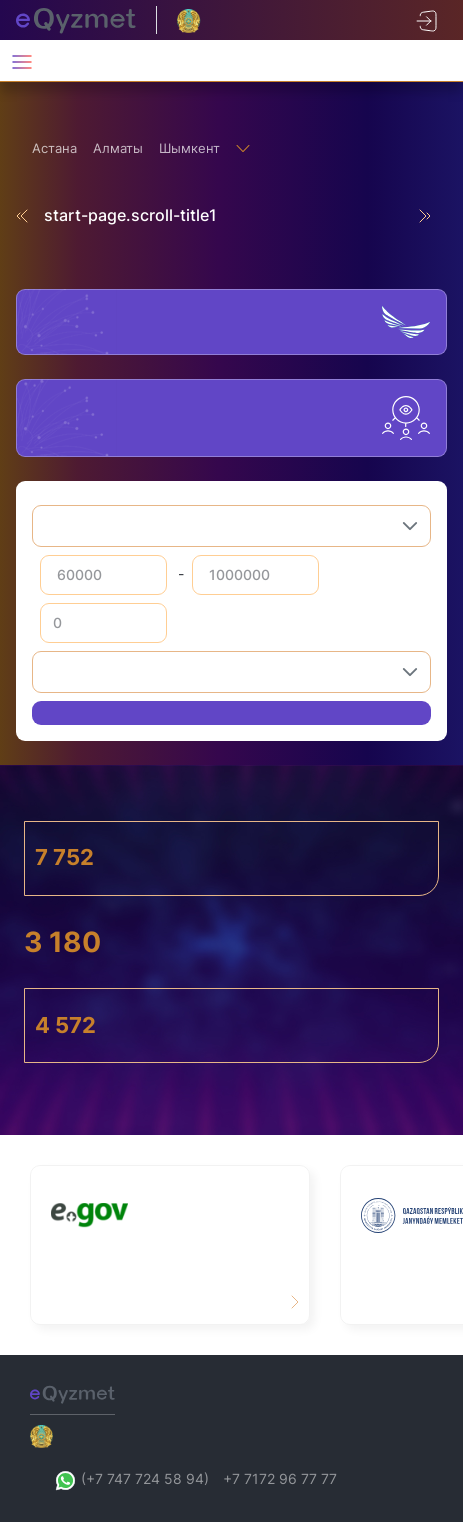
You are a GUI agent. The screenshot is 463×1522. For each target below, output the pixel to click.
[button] (410, 526)
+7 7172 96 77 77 (280, 1478)
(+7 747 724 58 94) (131, 1478)
